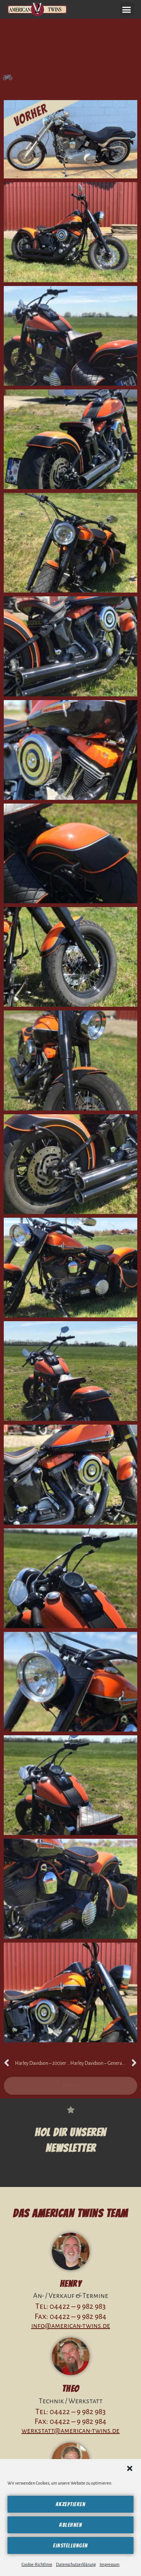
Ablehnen (70, 2525)
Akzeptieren (71, 2504)
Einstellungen (70, 2546)
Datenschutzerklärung (76, 2564)
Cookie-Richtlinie (36, 2564)
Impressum (110, 2564)
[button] (129, 2468)
